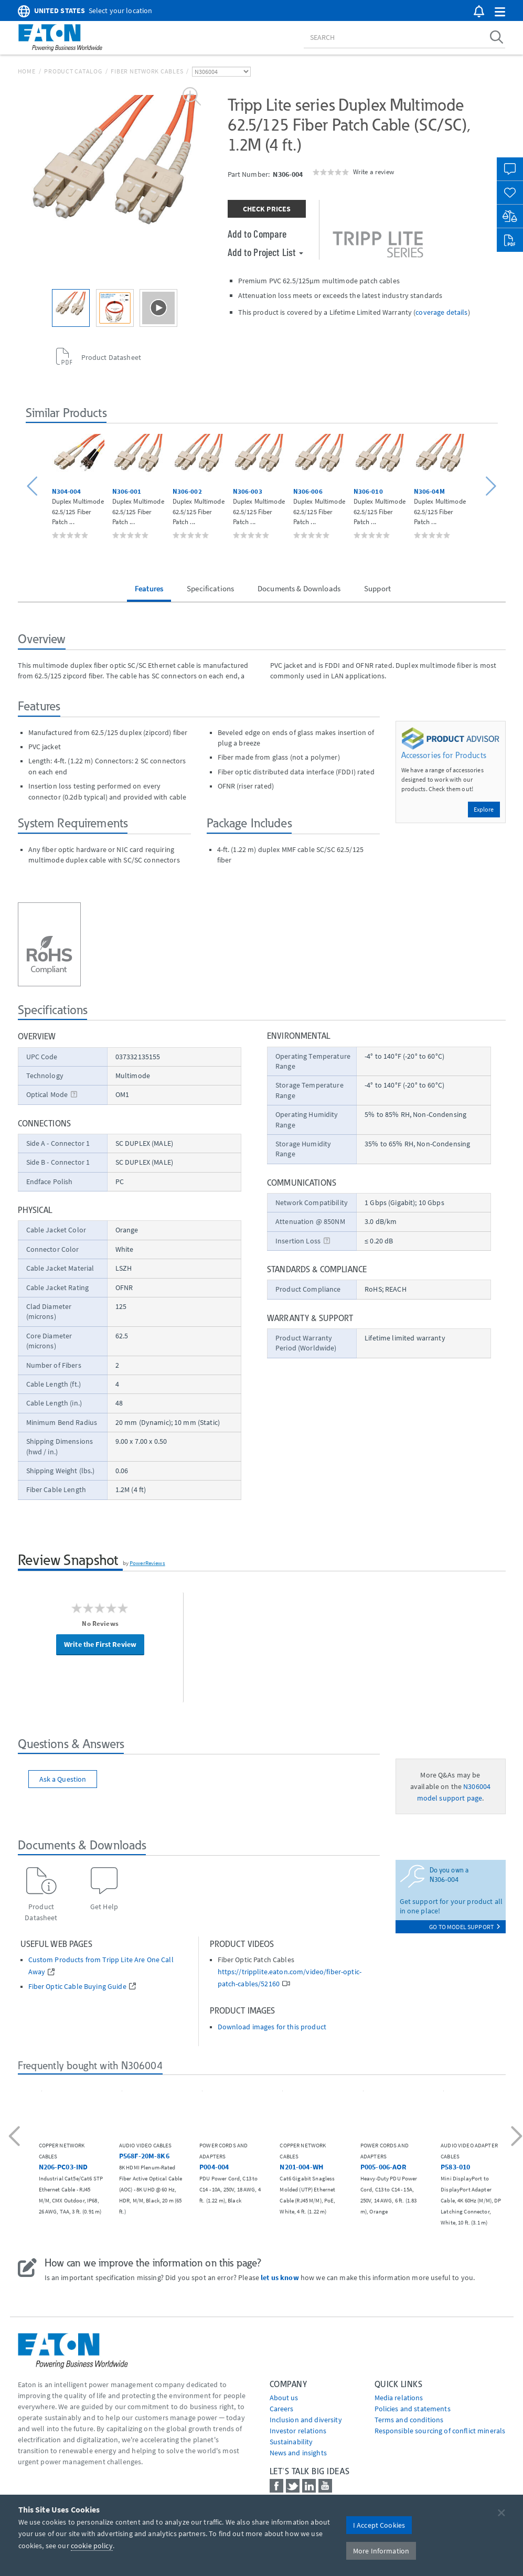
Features (149, 588)
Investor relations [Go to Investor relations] (298, 2430)
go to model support (464, 1927)
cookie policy (92, 2545)
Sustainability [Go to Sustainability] (291, 2441)
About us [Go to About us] (284, 2397)
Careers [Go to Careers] (282, 2408)
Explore (484, 809)
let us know (280, 2277)
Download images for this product (272, 2027)
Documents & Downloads (299, 588)
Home (27, 71)
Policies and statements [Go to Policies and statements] (413, 2408)
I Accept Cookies (379, 2525)
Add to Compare (257, 233)
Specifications (210, 588)
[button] (500, 12)
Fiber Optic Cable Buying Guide (77, 1986)
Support (377, 588)
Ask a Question (63, 1779)
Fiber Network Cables (147, 71)
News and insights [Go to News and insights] (298, 2452)
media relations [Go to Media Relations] (399, 2397)
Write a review (373, 171)
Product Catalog (73, 71)
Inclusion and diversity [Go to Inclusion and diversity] (306, 2419)
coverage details (441, 312)
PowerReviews (147, 1563)
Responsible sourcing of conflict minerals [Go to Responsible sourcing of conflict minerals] (440, 2430)
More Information (381, 2551)
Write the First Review (100, 1644)
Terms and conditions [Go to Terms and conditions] (409, 2419)
